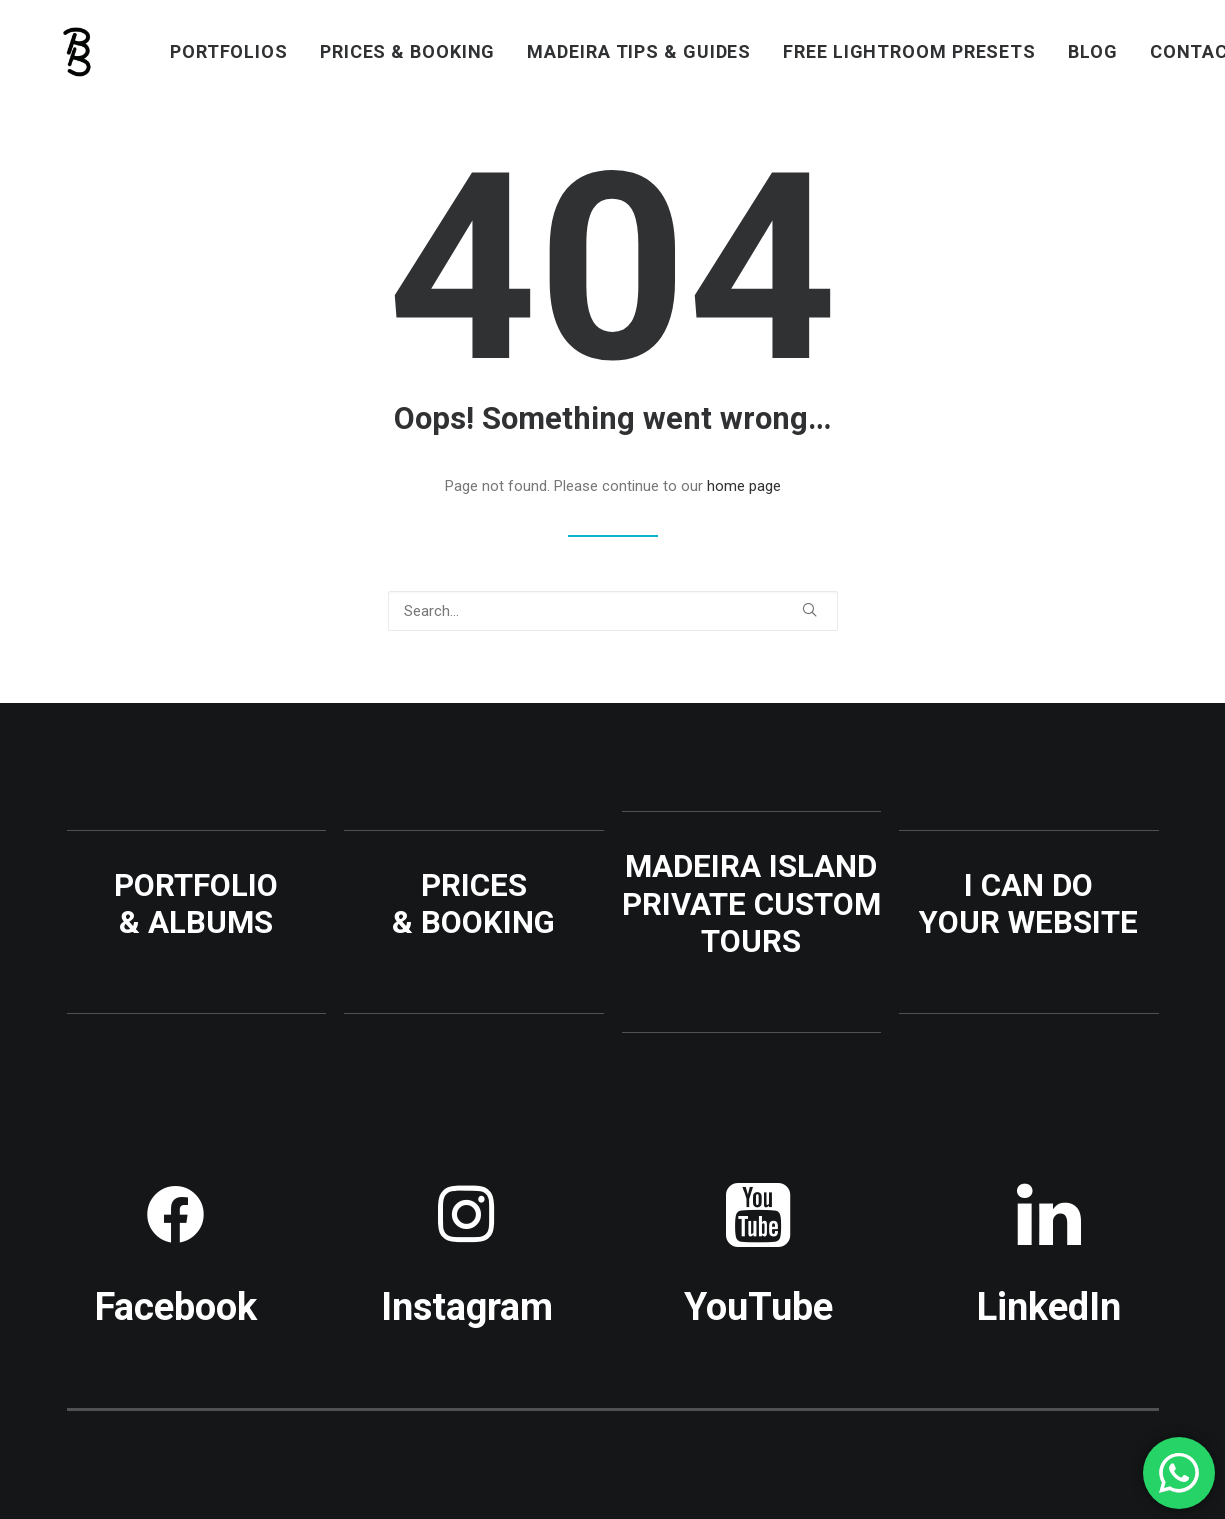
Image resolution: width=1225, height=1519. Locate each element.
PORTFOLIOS (229, 51)
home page (744, 486)
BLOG (1093, 51)
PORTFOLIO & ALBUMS (196, 904)
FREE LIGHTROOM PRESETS (909, 51)
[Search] (613, 611)
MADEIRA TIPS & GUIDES (639, 51)
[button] (809, 609)
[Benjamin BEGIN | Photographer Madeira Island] (78, 52)
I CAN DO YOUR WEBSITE (1028, 904)
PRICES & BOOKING (407, 51)
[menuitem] (229, 52)
